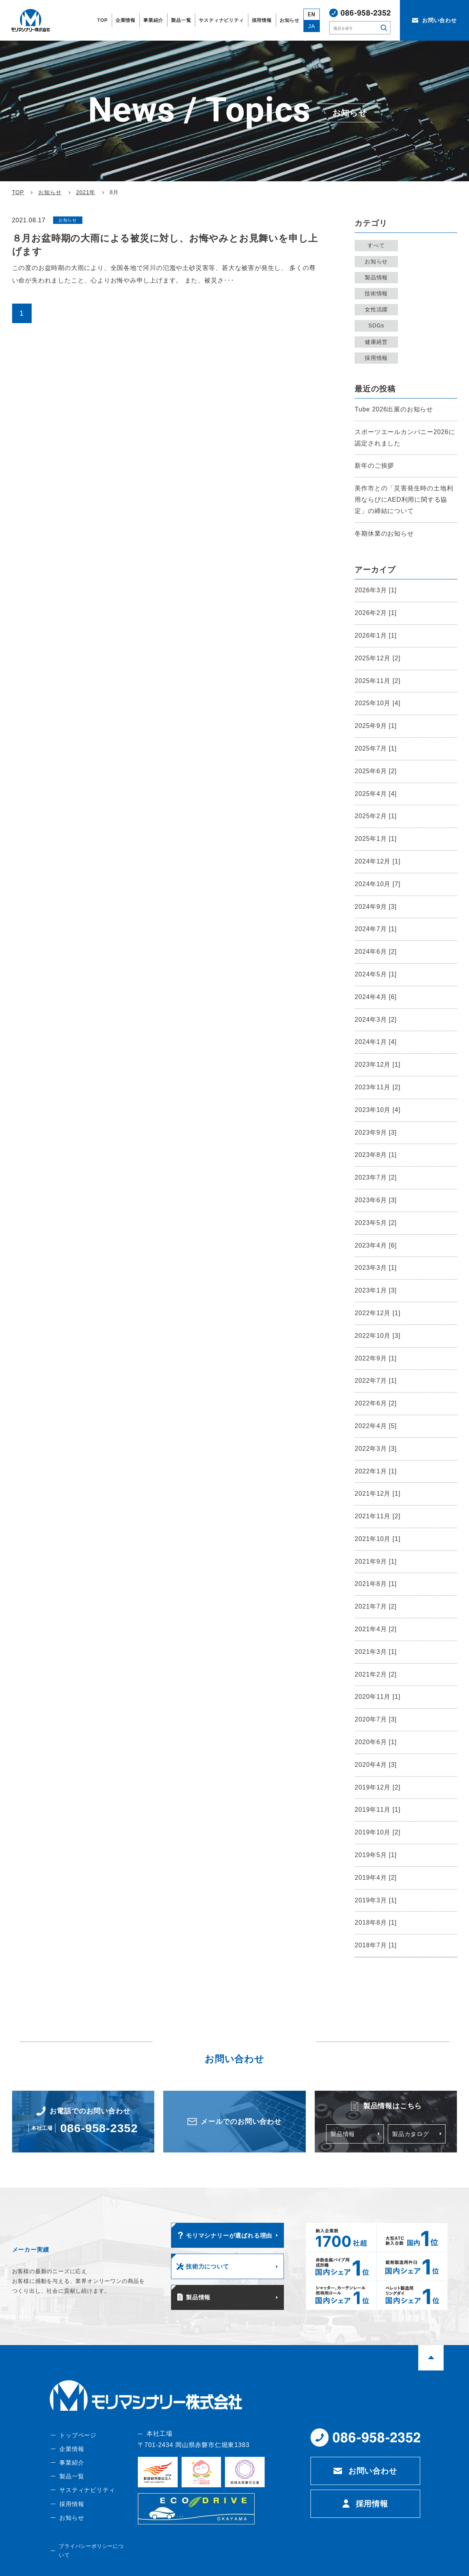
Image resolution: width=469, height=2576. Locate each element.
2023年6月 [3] (376, 1200)
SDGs (378, 325)
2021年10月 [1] (377, 1539)
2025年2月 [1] (376, 816)
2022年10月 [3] (377, 1335)
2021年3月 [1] (376, 1651)
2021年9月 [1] (376, 1561)
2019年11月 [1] (377, 1809)
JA (311, 26)
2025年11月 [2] (377, 681)
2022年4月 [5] (376, 1426)
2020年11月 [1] (377, 1696)
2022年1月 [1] (376, 1471)
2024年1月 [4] (376, 1042)
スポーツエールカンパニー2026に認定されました (405, 438)
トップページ (77, 2443)
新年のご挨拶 (374, 465)
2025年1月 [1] (376, 838)
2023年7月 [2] (376, 1177)
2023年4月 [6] (376, 1245)
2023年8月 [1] (376, 1154)
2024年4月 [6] (376, 997)
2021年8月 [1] (376, 1583)
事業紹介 (71, 2472)
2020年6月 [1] (376, 1742)
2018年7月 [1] (376, 1945)
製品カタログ (412, 2134)
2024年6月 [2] (376, 951)
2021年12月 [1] (377, 1493)
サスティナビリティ (87, 2500)
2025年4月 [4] (376, 793)
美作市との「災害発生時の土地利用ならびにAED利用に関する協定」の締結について (404, 499)
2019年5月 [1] (376, 1855)
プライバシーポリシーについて (93, 2558)
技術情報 (378, 293)
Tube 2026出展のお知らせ (394, 409)
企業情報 (71, 2457)
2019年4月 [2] (376, 1877)
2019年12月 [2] (377, 1787)
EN (312, 15)
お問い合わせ (372, 2478)
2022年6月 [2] (376, 1403)
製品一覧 (71, 2486)
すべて (378, 245)
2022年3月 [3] (376, 1448)
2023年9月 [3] (376, 1132)
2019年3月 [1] (376, 1900)
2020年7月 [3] (376, 1719)
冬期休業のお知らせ (384, 533)
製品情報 (378, 277)
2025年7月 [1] (376, 748)
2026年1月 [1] (376, 635)
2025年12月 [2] (377, 658)
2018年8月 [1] (376, 1922)
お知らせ (378, 261)
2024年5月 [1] (376, 974)
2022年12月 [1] (377, 1313)
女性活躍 (378, 309)
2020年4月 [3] (376, 1764)
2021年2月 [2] (376, 1674)
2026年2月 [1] (376, 613)
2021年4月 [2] (376, 1629)
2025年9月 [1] (376, 725)
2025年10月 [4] (377, 703)
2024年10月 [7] (377, 884)
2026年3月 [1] (376, 590)
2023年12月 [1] (377, 1064)
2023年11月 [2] (377, 1087)
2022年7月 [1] (376, 1380)
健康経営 (378, 342)
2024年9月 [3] (376, 906)
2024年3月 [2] (376, 1019)
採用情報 (378, 358)
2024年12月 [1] (377, 861)
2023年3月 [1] (376, 1267)
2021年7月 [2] (376, 1606)
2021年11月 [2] (377, 1516)
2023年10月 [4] (377, 1110)
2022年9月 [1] (376, 1358)
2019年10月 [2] (377, 1832)
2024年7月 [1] (376, 929)
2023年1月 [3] (376, 1290)
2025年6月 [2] (376, 771)
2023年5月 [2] (376, 1222)
